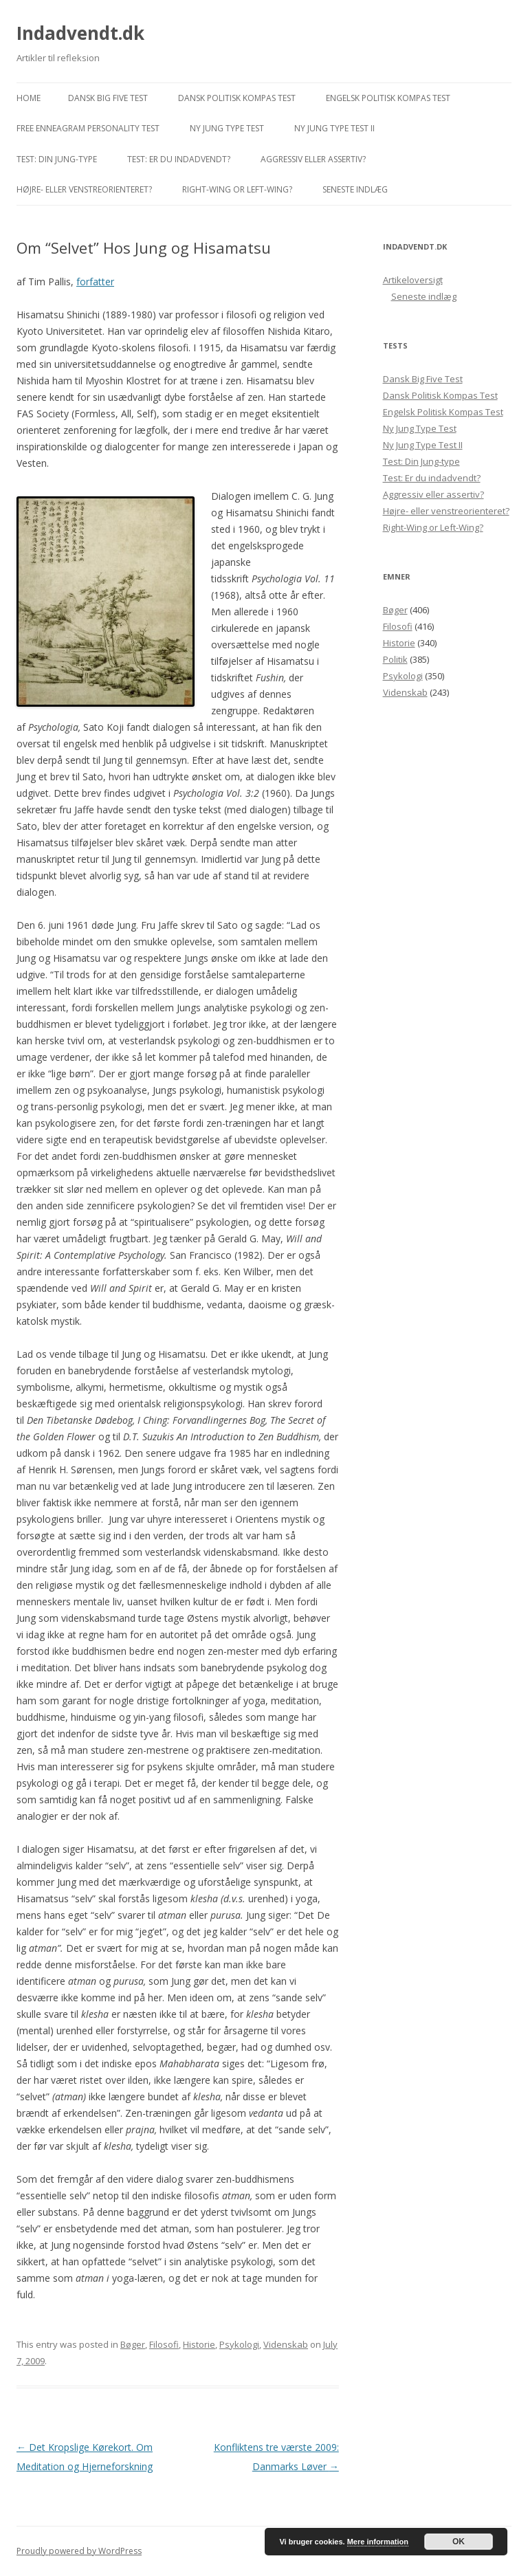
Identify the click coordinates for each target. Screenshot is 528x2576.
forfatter (95, 281)
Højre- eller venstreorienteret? (84, 189)
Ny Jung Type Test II (334, 128)
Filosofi (164, 2344)
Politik (395, 659)
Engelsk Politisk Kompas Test (388, 98)
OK (458, 2541)
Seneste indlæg (355, 189)
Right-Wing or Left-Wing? (237, 189)
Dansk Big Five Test (108, 98)
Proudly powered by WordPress (79, 2551)
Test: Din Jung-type (56, 159)
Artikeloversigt (413, 280)
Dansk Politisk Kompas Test (237, 98)
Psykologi (239, 2344)
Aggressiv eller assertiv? (313, 159)
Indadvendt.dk (80, 33)
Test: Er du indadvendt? (178, 159)
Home (28, 98)
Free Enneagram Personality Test (88, 128)
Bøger (132, 2344)
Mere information (377, 2542)
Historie (199, 2344)
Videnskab (285, 2344)
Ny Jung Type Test (227, 128)
